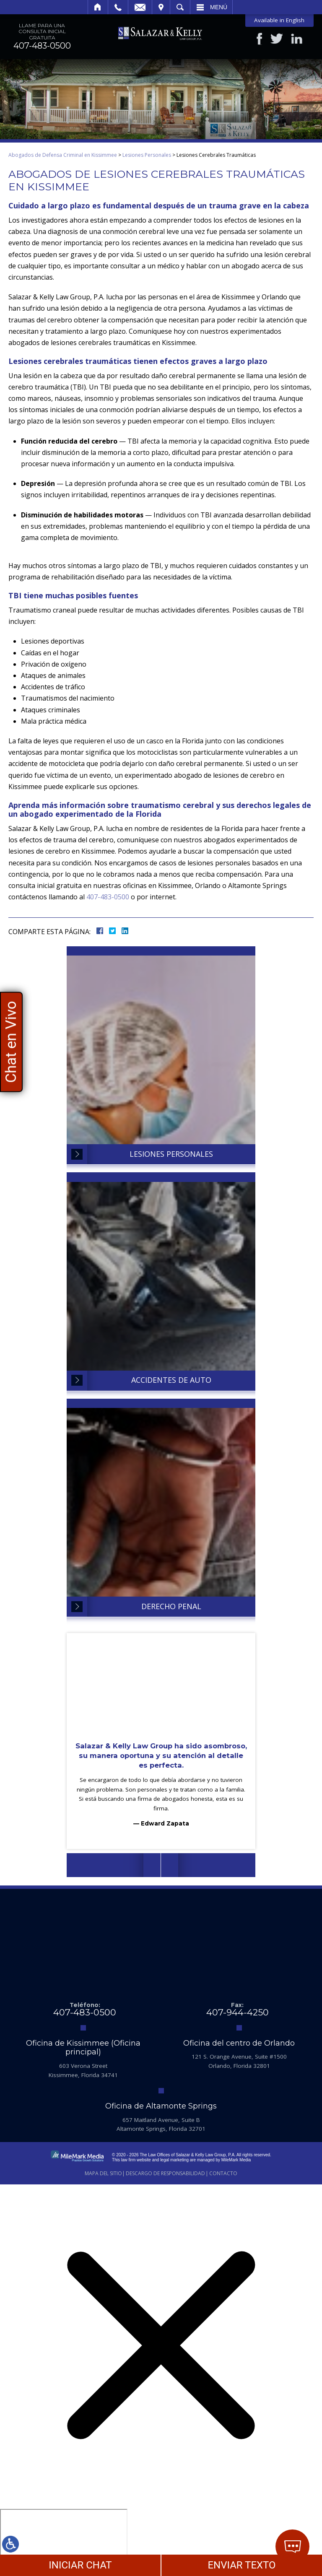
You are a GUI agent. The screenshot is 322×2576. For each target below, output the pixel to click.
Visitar (161, 7)
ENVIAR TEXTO (241, 2565)
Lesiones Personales (146, 154)
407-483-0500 (42, 46)
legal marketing (174, 2160)
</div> (63, 2541)
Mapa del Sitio (103, 2173)
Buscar (180, 7)
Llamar (118, 7)
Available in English (279, 20)
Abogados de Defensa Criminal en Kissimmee (62, 154)
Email (140, 7)
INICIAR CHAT (80, 2565)
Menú (218, 7)
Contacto (223, 2173)
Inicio (98, 7)
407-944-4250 (237, 2012)
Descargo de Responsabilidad (165, 2173)
